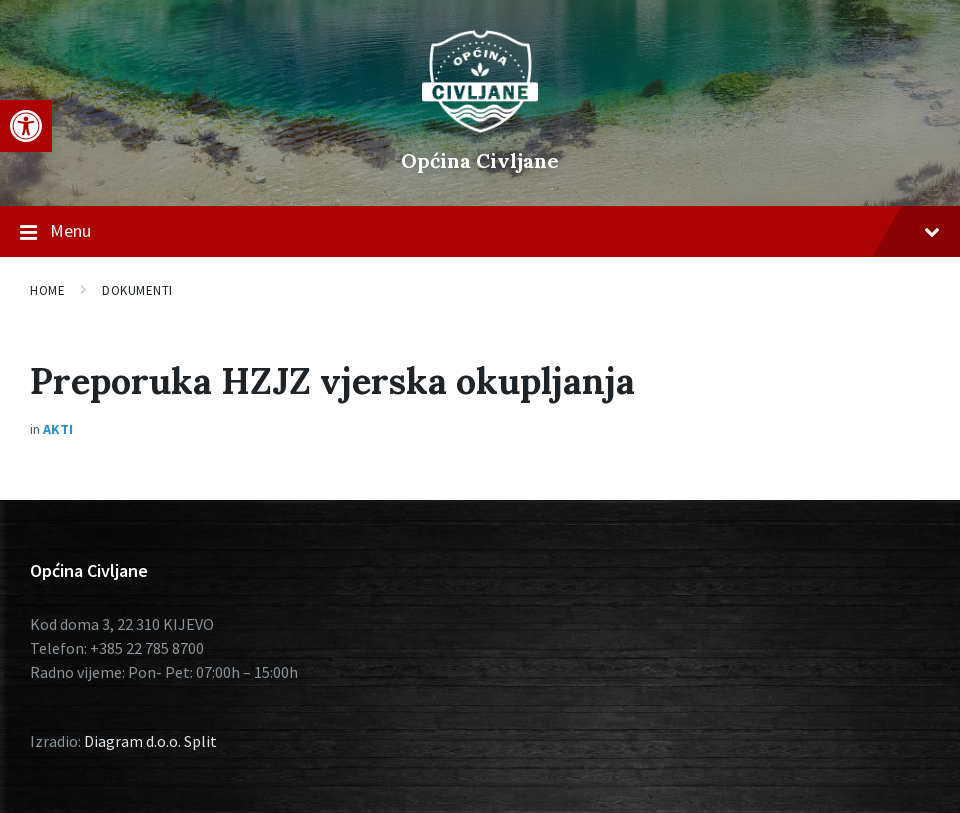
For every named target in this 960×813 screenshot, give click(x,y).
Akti (58, 429)
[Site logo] (480, 127)
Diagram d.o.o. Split (150, 741)
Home (47, 290)
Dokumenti (137, 290)
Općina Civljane (480, 160)
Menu (480, 232)
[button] (26, 126)
